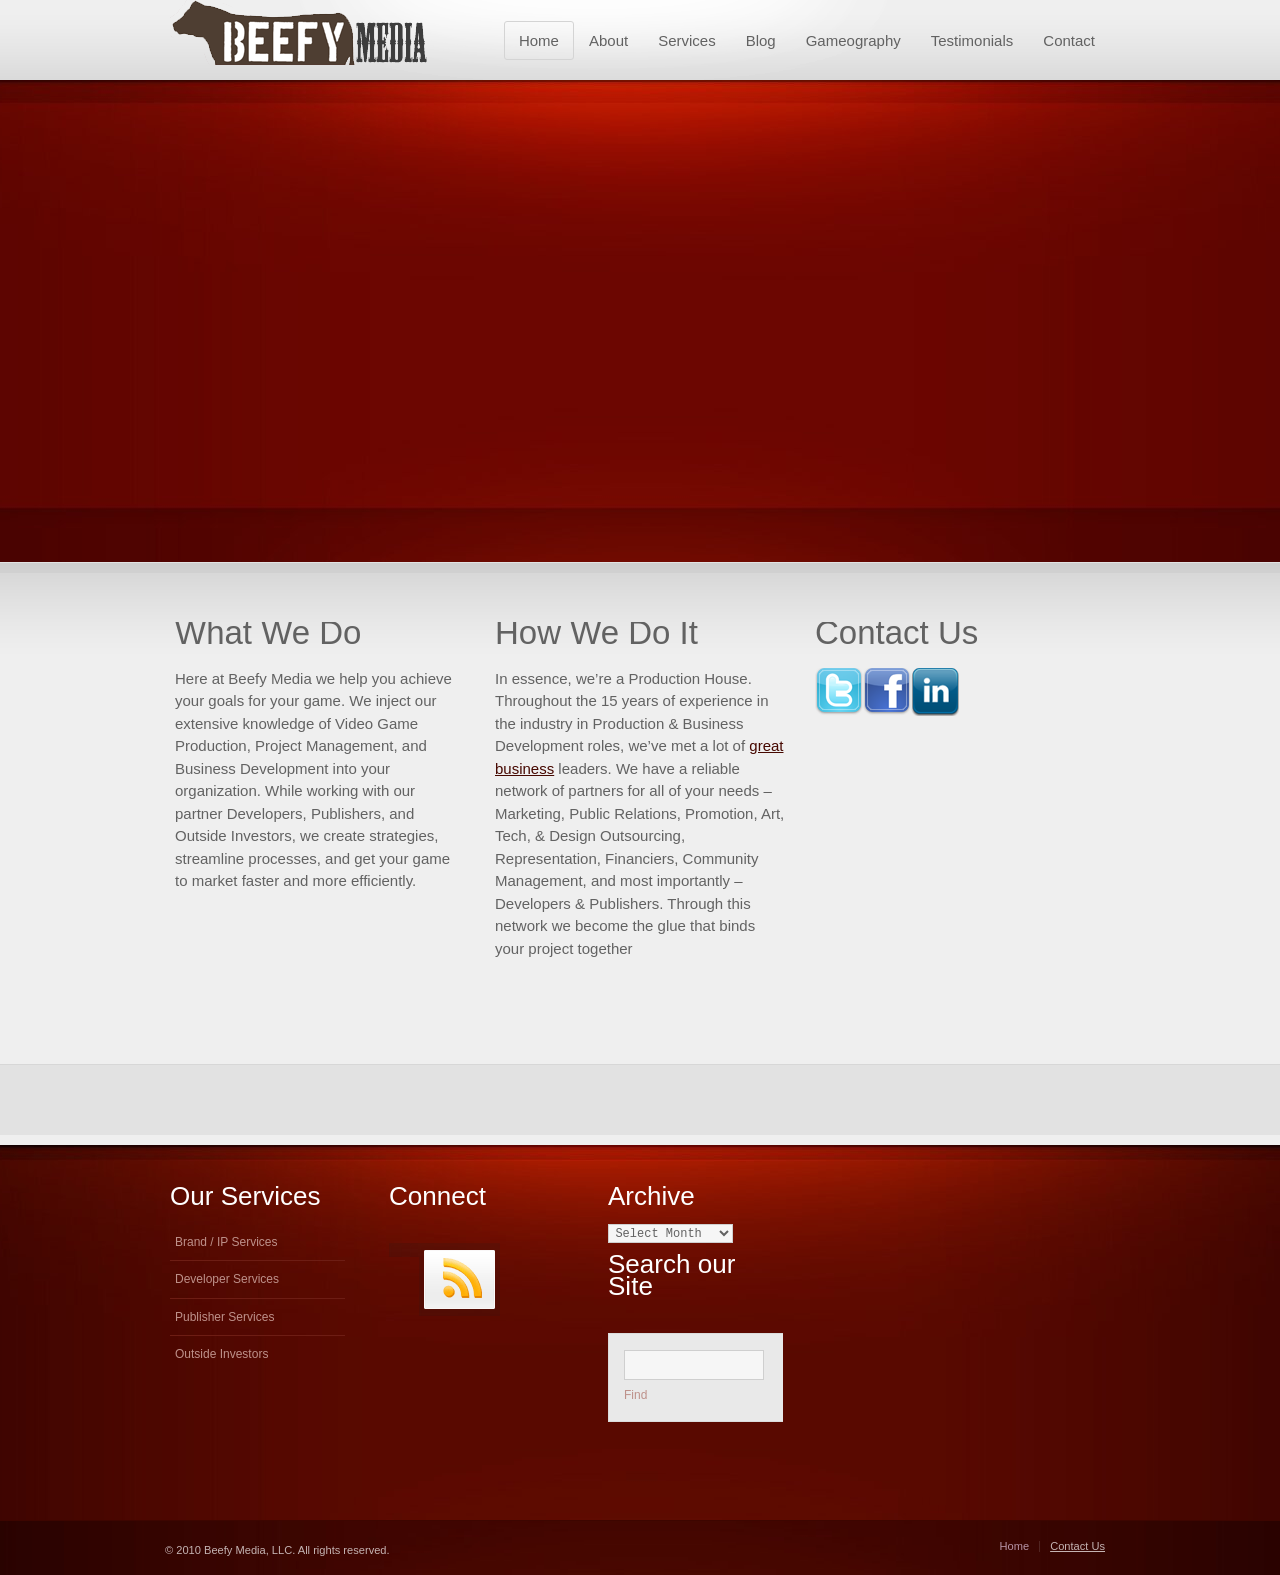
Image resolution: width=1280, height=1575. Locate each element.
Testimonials (972, 40)
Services (687, 40)
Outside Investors (221, 1354)
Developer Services (227, 1279)
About (608, 40)
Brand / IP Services (226, 1242)
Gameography (853, 40)
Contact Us (1077, 1546)
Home (539, 40)
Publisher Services (224, 1317)
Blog (761, 40)
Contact (1069, 40)
